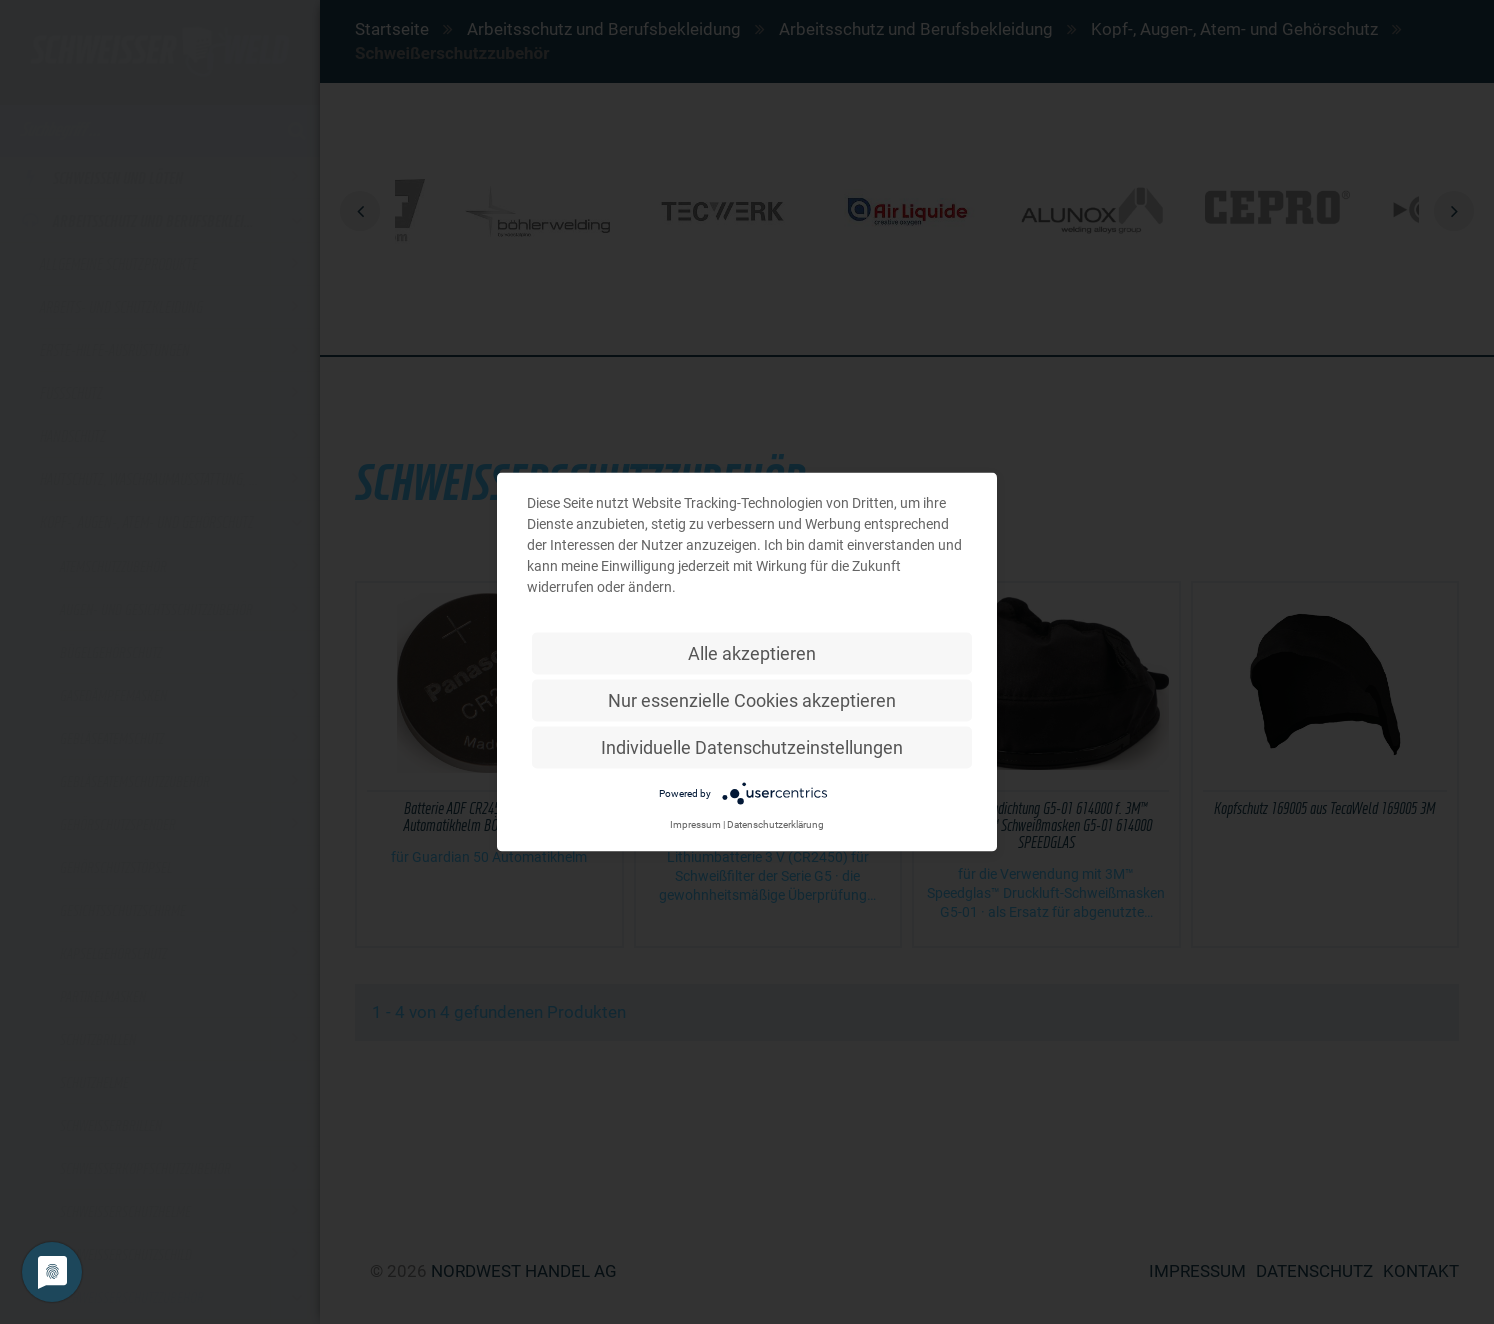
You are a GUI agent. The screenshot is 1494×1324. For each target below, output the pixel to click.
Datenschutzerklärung (775, 824)
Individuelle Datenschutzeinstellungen (752, 747)
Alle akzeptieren (752, 653)
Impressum (695, 824)
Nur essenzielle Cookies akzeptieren (752, 700)
